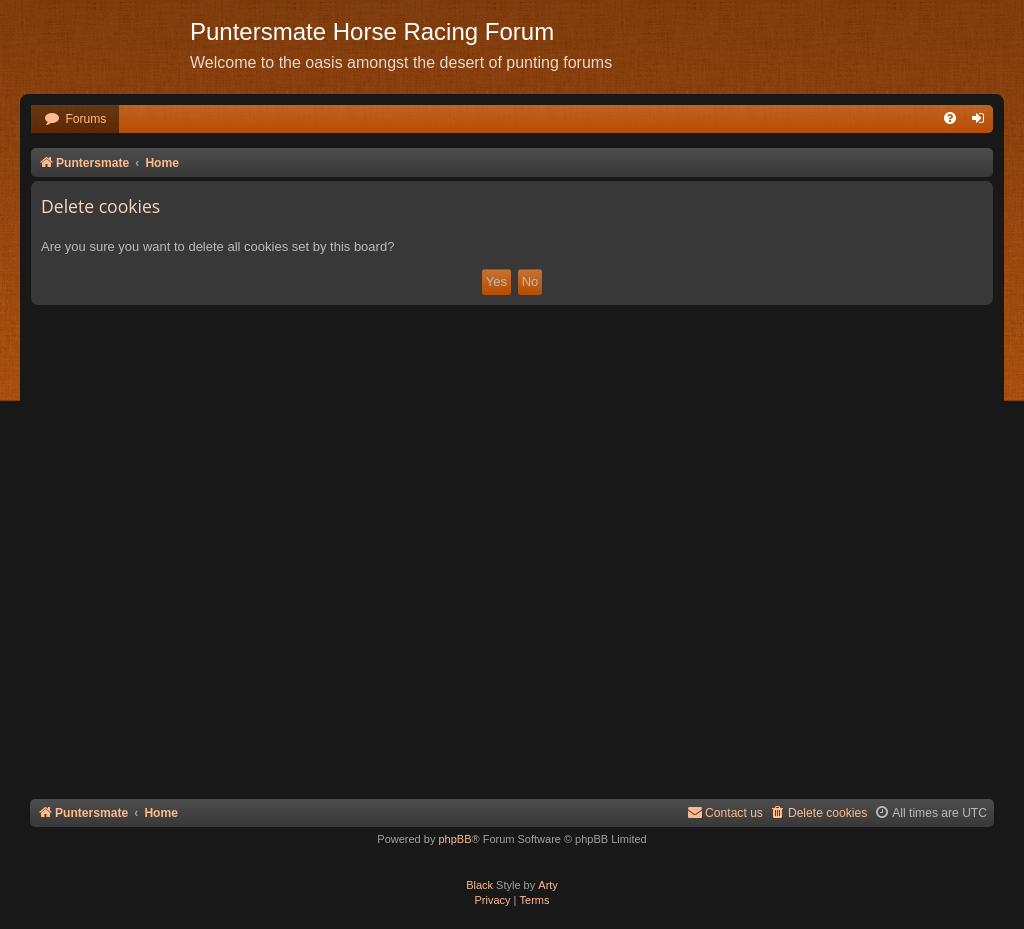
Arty (548, 885)
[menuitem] (75, 119)
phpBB (454, 839)
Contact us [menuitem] (725, 812)
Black (479, 885)
